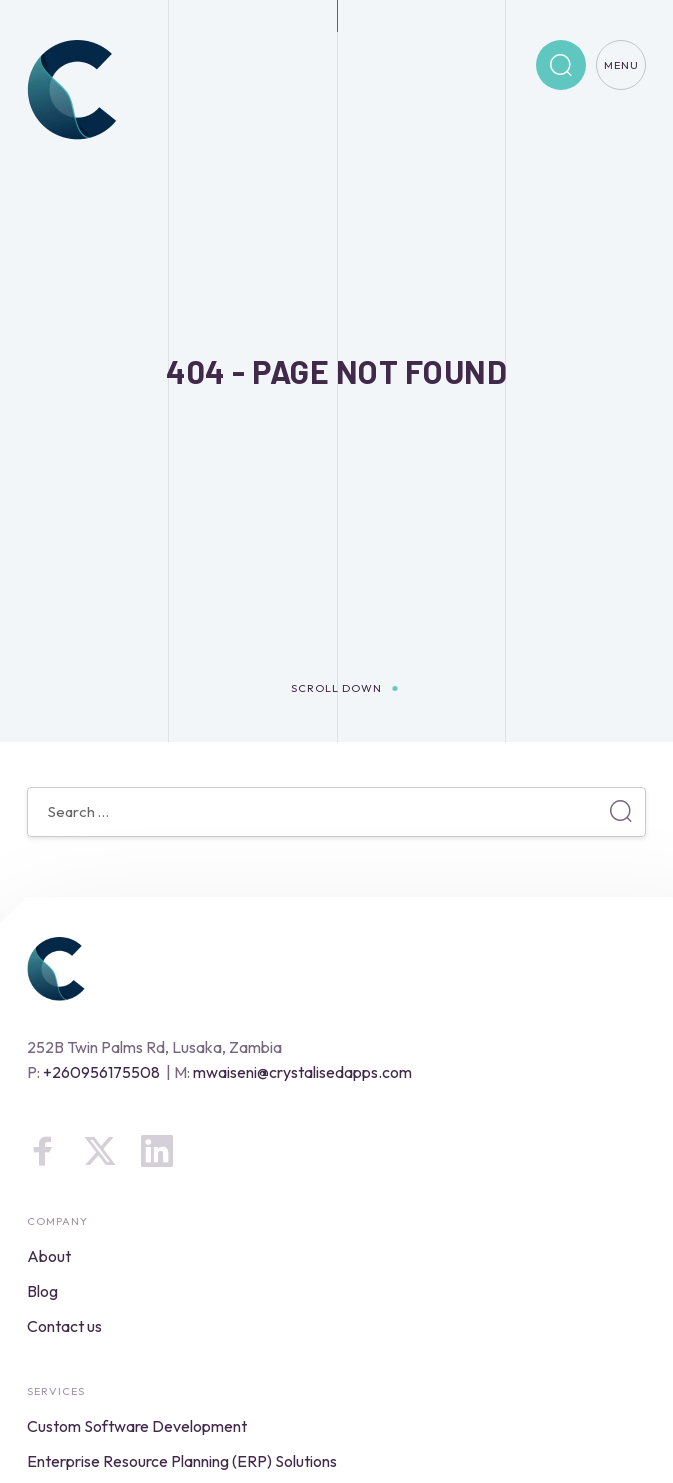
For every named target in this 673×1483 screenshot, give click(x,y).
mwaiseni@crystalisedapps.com (302, 1072)
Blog (42, 1291)
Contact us (64, 1326)
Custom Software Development (137, 1426)
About (49, 1256)
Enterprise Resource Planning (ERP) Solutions (182, 1461)
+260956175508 (101, 1072)
